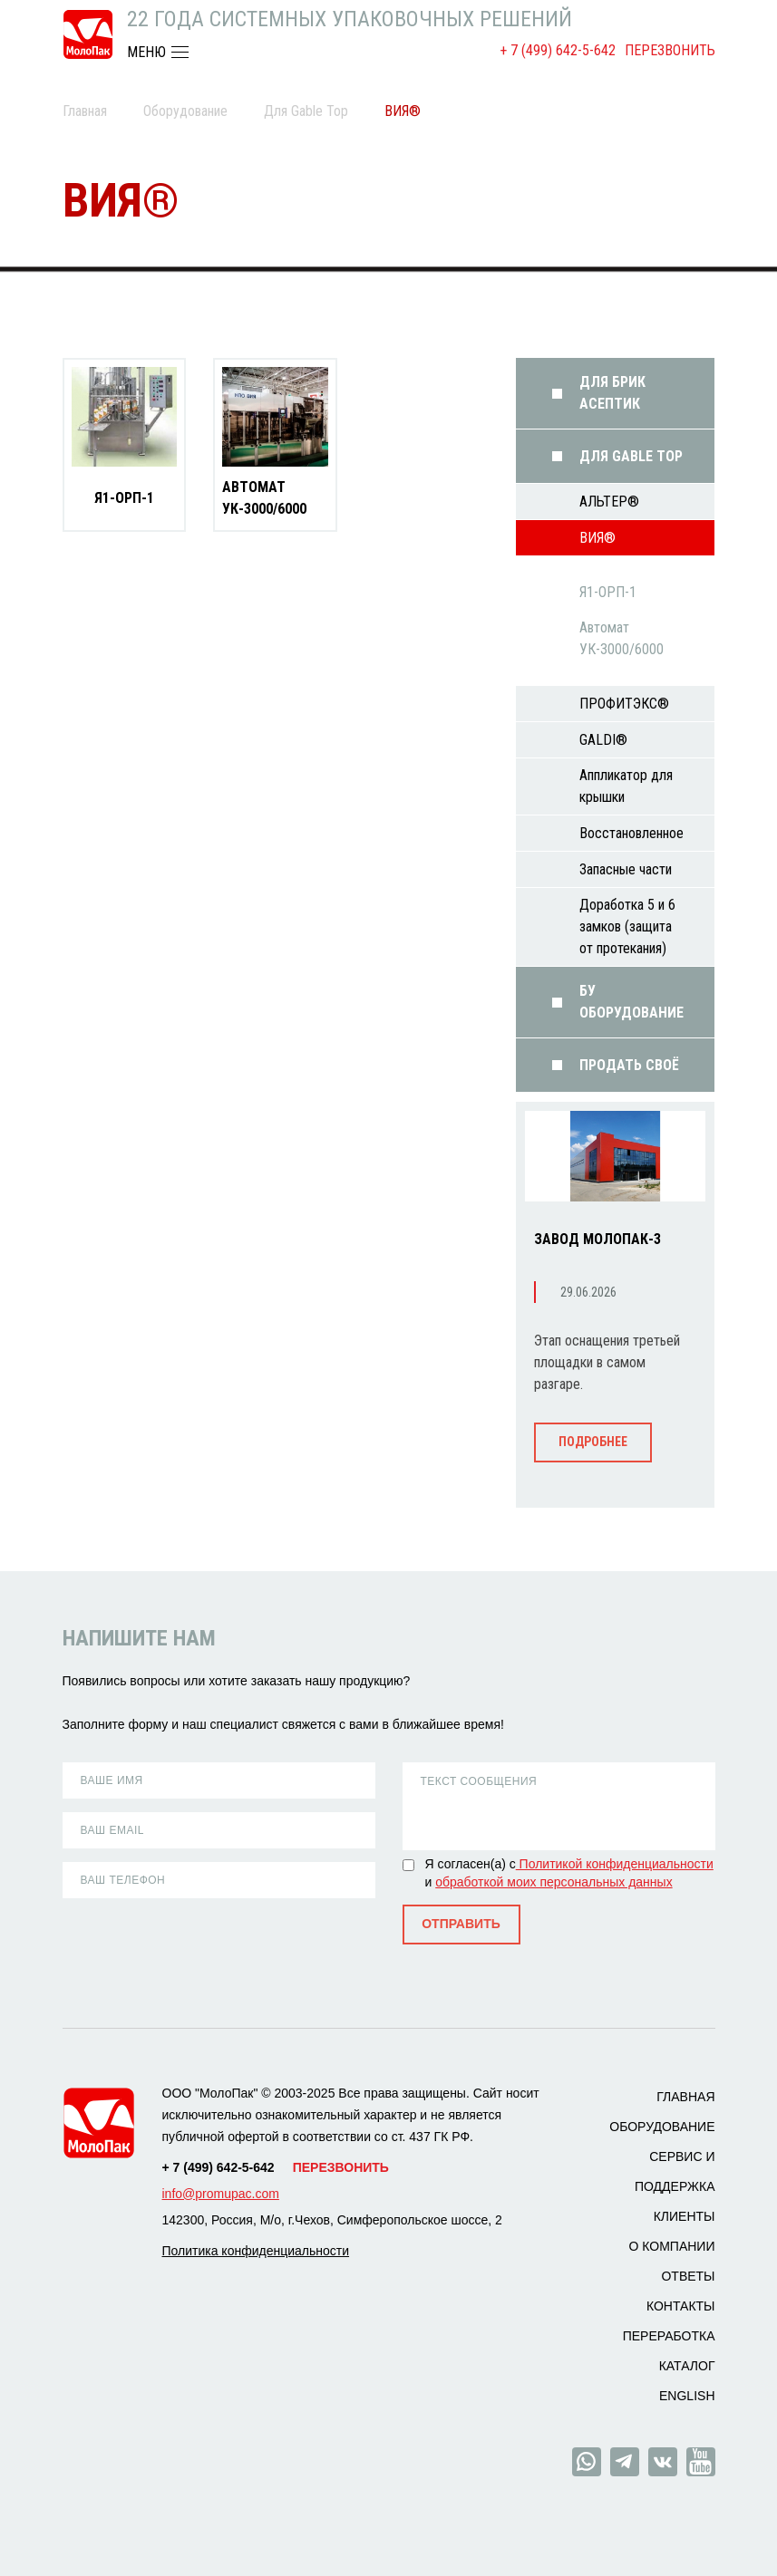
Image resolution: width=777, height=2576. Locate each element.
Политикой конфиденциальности (615, 1864)
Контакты (680, 2306)
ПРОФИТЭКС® (624, 703)
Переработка (669, 2336)
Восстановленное (631, 833)
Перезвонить (670, 50)
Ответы (687, 2276)
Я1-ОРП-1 (124, 498)
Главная (85, 111)
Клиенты (684, 2216)
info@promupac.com (220, 2193)
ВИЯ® (597, 537)
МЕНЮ (146, 52)
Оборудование (185, 111)
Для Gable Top (306, 111)
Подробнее (592, 1441)
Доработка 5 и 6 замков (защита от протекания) (627, 926)
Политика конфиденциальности (256, 2250)
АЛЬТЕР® (609, 501)
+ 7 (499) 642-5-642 (558, 50)
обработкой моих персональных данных (553, 1882)
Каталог (687, 2366)
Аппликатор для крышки (626, 786)
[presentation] (186, 1937)
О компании (672, 2246)
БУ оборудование (631, 1001)
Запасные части (625, 869)
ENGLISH (686, 2395)
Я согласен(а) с (470, 1864)
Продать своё (629, 1065)
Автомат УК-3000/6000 (264, 497)
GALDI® (603, 739)
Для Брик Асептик (612, 392)
